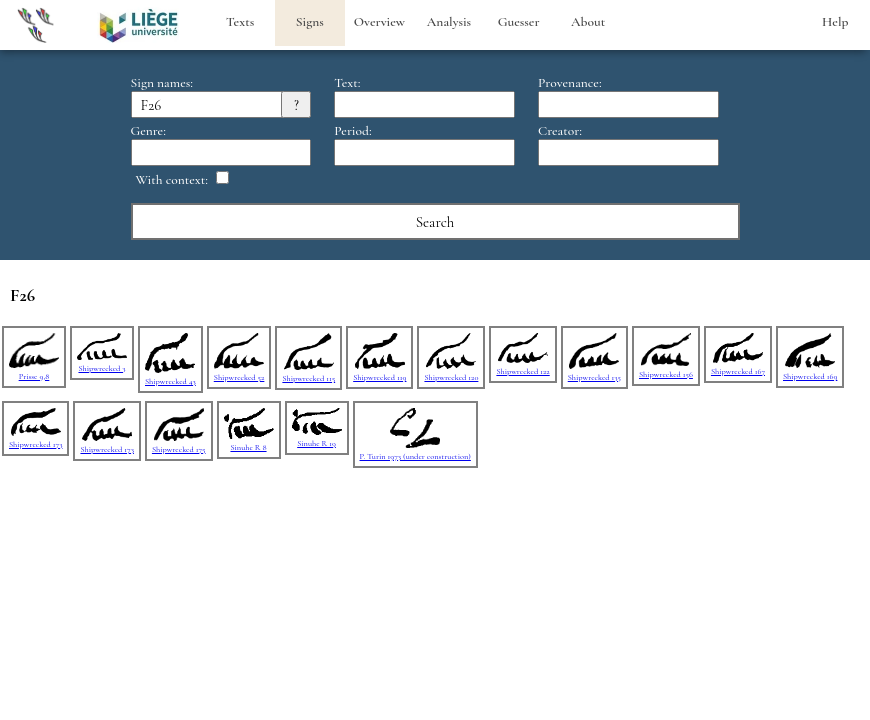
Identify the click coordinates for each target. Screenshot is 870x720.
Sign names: (162, 83)
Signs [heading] (310, 22)
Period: (352, 131)
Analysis (449, 22)
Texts (240, 22)
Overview (379, 22)
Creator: (560, 131)
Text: (347, 83)
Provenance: (570, 83)
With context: (172, 180)
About (588, 22)
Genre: (148, 131)
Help (835, 22)
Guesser (519, 22)
